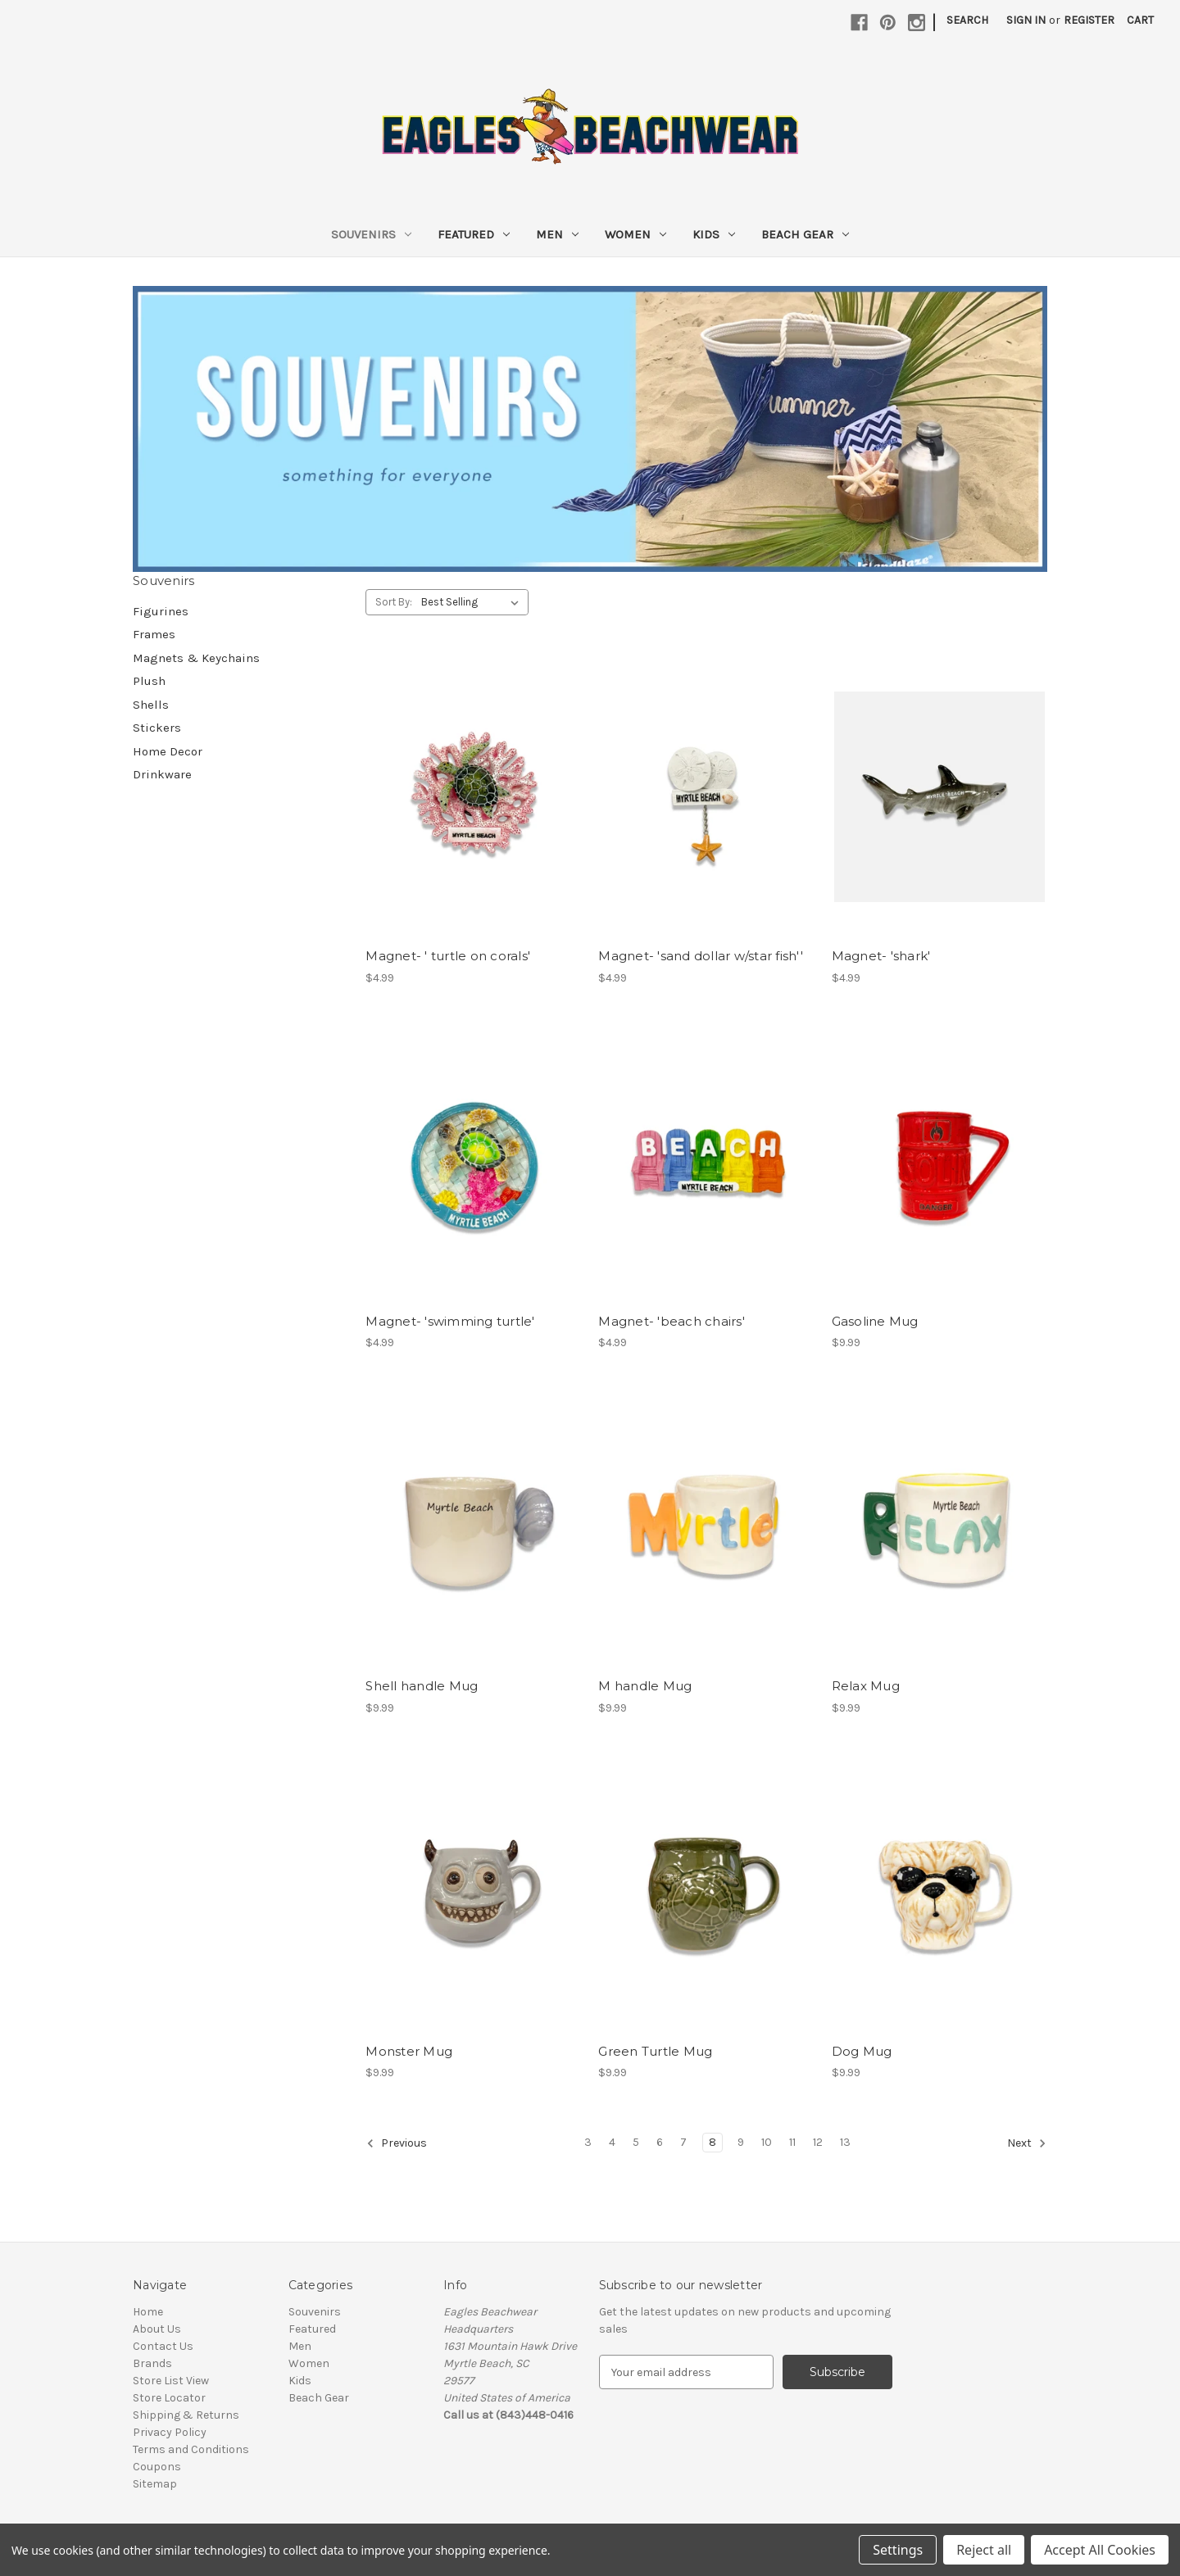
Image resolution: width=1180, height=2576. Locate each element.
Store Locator (169, 2398)
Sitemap (155, 2484)
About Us (157, 2329)
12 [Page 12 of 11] (818, 2142)
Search (967, 20)
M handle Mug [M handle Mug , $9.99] (645, 1686)
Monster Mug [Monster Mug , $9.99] (408, 2051)
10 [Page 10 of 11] (766, 2142)
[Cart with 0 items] (1140, 20)
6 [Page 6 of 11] (659, 2142)
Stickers (157, 727)
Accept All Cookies (1099, 2550)
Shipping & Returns (186, 2415)
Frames (154, 634)
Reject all (983, 2550)
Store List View (171, 2381)
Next (1026, 2143)
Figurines (160, 611)
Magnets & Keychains (196, 658)
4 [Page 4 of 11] (612, 2142)
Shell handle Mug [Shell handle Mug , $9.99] (421, 1686)
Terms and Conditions (191, 2449)
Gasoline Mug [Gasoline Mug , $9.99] (875, 1321)
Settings (898, 2550)
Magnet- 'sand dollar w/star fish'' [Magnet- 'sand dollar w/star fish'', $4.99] (700, 956)
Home (148, 2312)
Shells (151, 704)
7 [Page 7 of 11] (683, 2142)
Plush (149, 680)
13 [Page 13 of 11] (845, 2142)
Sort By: (393, 602)
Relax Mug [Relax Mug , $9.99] (866, 1686)
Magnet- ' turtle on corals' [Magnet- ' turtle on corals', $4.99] (447, 956)
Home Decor (167, 751)
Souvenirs (371, 234)
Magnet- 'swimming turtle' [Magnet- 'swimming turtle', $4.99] (449, 1321)
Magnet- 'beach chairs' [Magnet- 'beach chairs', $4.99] (671, 1321)
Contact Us (163, 2346)
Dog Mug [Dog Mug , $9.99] (862, 2051)
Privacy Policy (169, 2432)
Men (557, 234)
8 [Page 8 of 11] (712, 2142)
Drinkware (162, 774)
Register (1089, 20)
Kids (713, 234)
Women (635, 234)
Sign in (1026, 20)
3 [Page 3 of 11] (588, 2142)
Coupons (157, 2467)
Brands (152, 2363)
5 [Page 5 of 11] (636, 2142)
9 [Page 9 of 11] (741, 2142)
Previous (396, 2143)
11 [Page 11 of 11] (792, 2142)
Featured (474, 234)
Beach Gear (805, 234)
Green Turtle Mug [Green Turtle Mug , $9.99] (655, 2051)
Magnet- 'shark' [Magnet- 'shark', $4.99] (881, 956)
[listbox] (473, 602)
